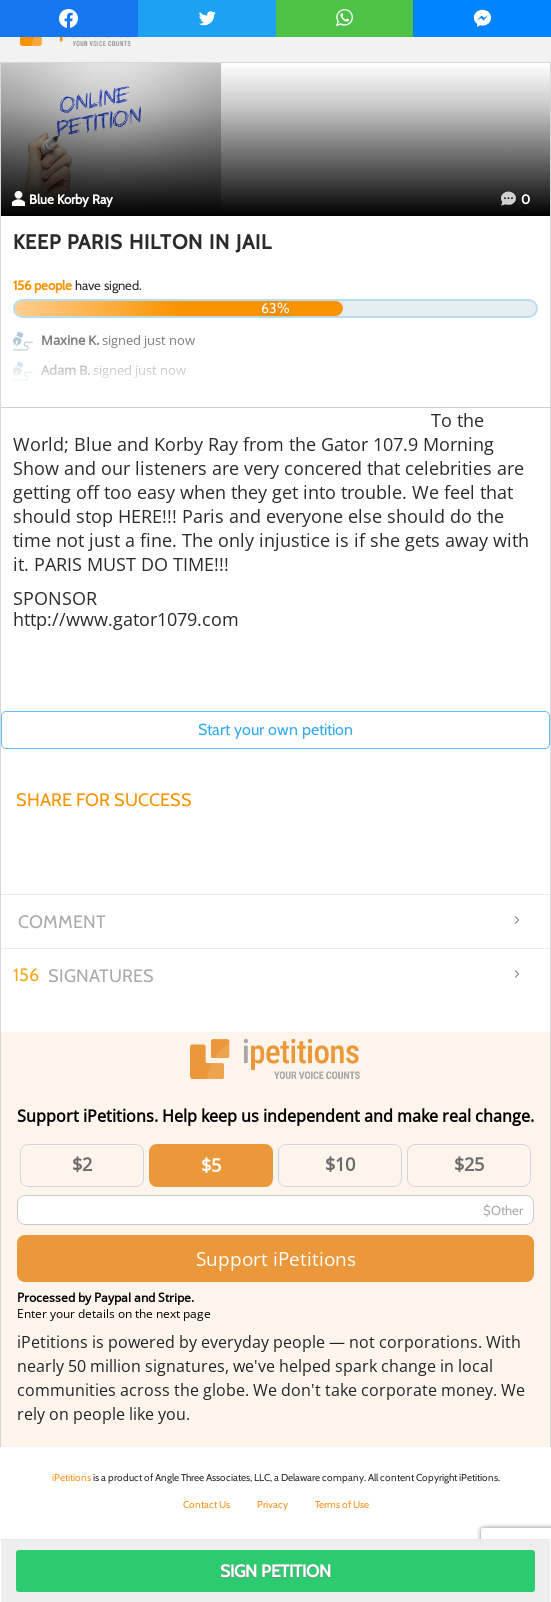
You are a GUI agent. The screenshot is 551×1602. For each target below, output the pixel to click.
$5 (211, 1165)
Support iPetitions (276, 1258)
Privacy (272, 1504)
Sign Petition (275, 1571)
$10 (340, 1164)
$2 (82, 1164)
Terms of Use (342, 1504)
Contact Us (206, 1504)
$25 (469, 1164)
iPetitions (71, 1477)
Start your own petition (275, 729)
